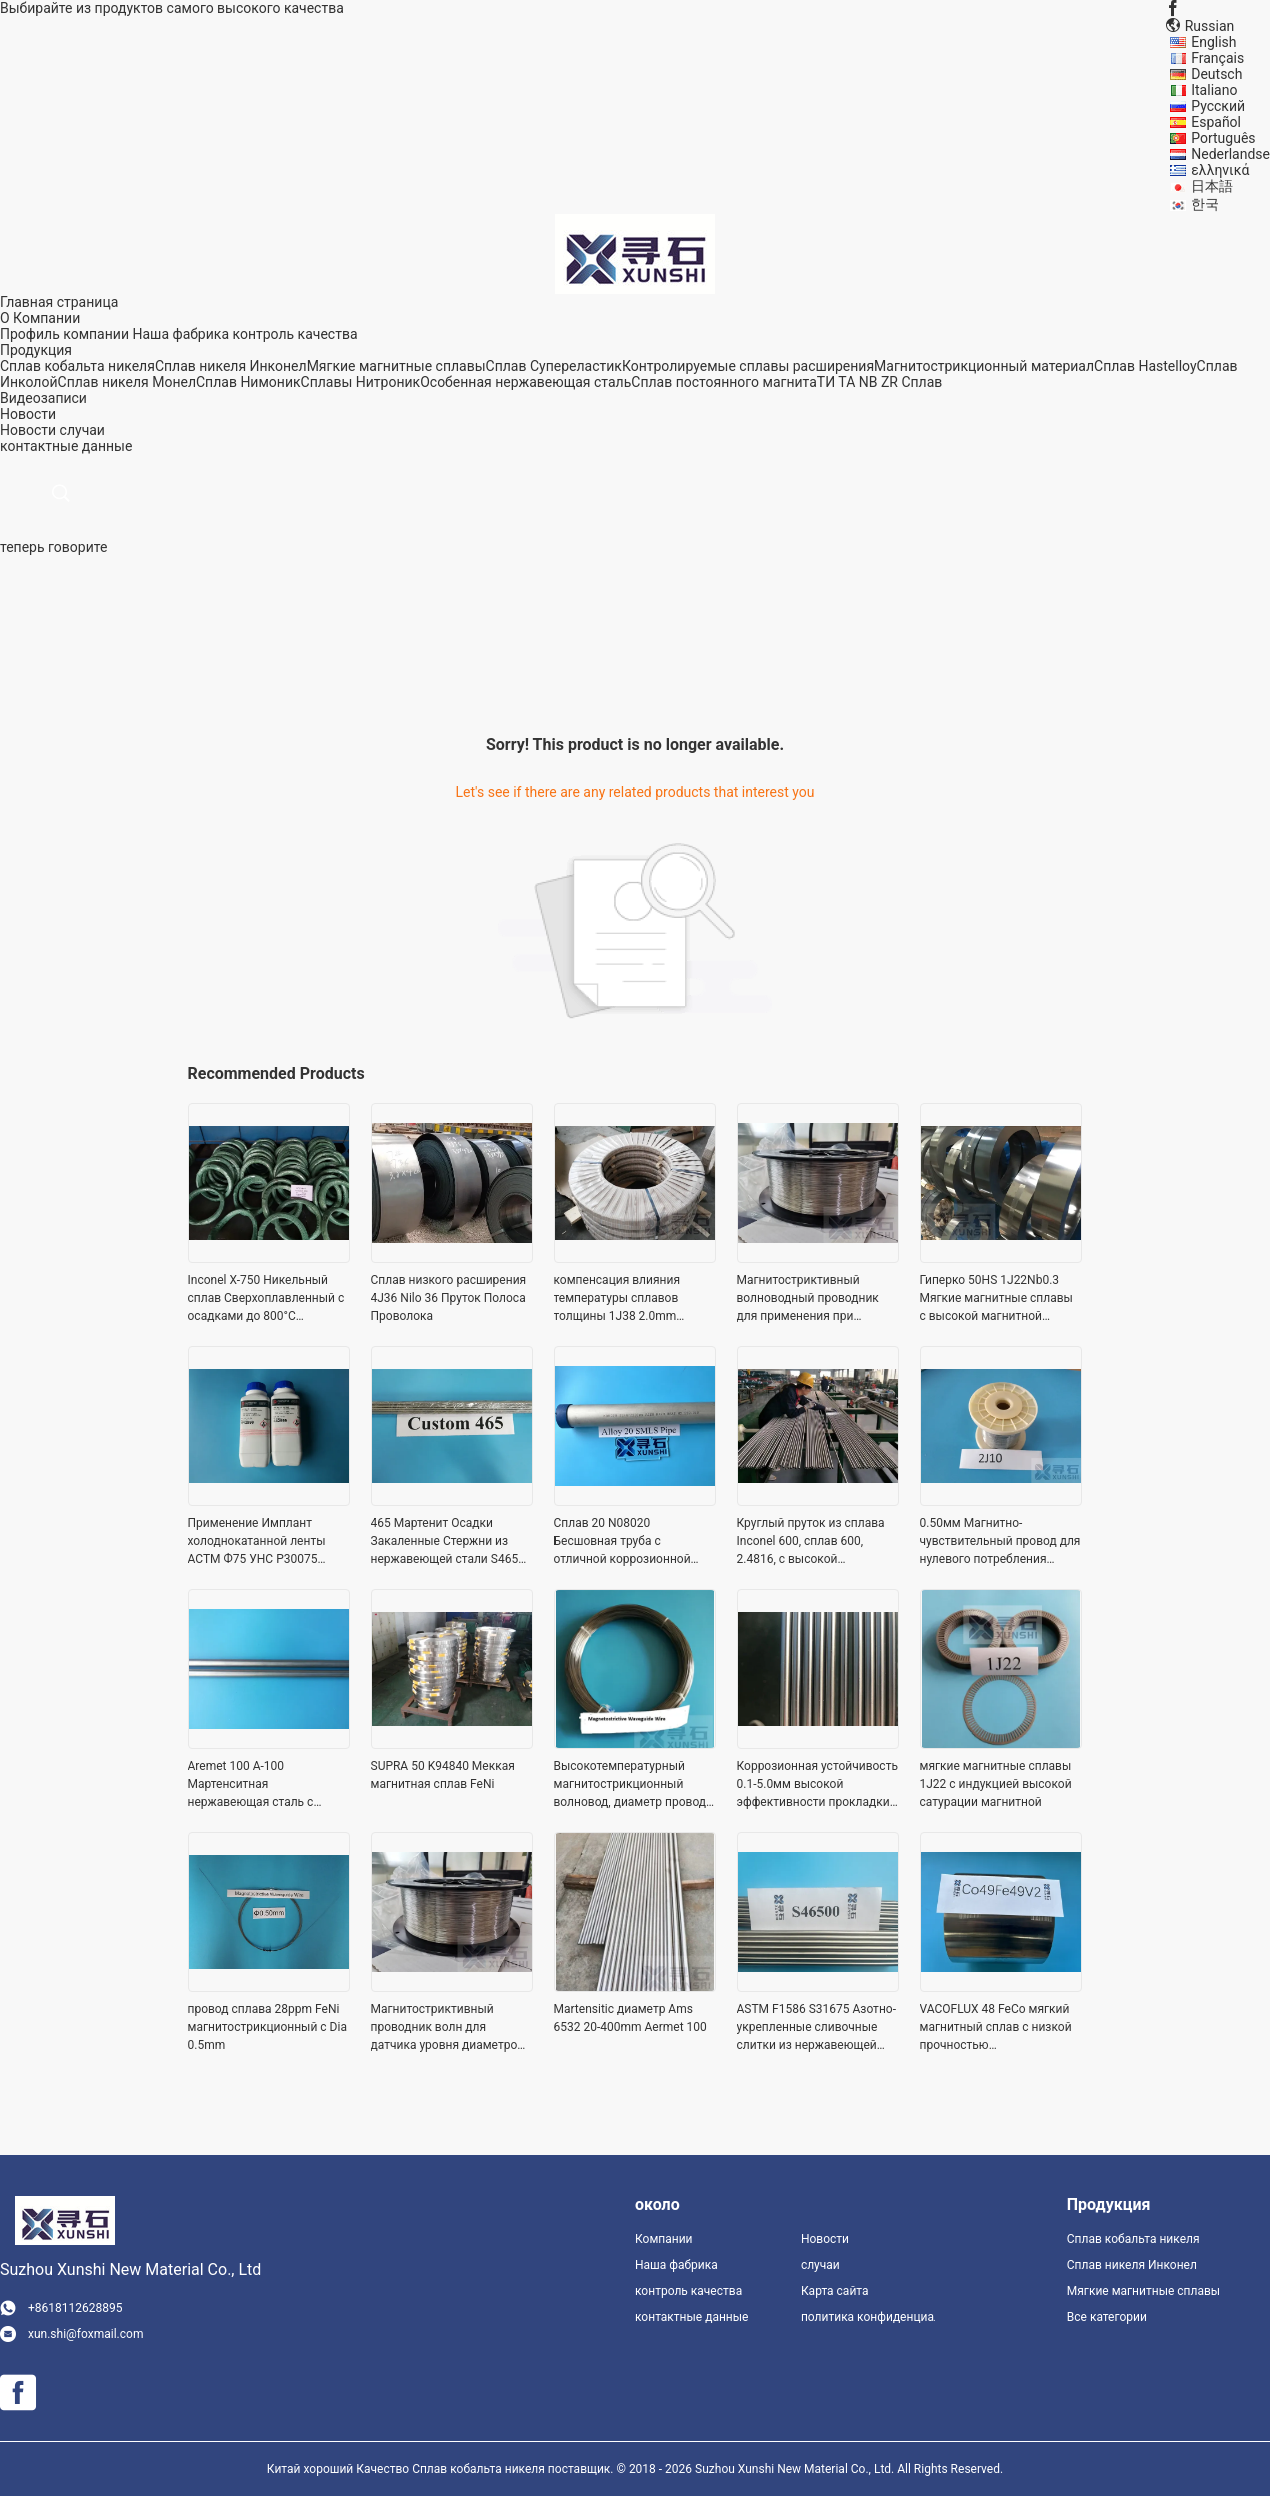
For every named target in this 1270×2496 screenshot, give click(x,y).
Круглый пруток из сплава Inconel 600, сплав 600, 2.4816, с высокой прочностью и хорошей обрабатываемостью (811, 1542)
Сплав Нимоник (248, 382)
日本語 (1212, 186)
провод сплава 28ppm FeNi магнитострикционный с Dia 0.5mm (267, 2027)
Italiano (1214, 90)
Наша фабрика (180, 334)
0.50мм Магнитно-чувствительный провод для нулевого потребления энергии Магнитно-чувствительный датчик (1000, 1542)
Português (1223, 138)
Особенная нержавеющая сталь (525, 382)
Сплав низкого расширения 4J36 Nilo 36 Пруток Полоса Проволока (449, 1298)
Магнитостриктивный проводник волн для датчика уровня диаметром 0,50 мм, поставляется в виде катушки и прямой (449, 2028)
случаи (82, 430)
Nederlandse (1230, 154)
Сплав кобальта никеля (77, 366)
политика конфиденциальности (868, 2317)
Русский (1218, 106)
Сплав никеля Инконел (231, 366)
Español (1216, 122)
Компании (664, 2239)
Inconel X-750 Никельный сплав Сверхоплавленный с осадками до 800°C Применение (266, 1299)
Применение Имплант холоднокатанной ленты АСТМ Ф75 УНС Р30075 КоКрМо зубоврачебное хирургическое (257, 1542)
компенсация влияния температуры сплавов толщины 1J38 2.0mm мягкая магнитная (617, 1299)
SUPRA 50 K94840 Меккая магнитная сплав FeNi (443, 1775)
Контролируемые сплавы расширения (748, 366)
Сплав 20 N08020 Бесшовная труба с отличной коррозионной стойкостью (622, 1542)
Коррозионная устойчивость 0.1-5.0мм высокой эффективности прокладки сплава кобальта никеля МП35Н (817, 1785)
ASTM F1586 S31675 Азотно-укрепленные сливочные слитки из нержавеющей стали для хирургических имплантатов (816, 2028)
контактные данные (691, 2317)
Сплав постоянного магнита (724, 382)
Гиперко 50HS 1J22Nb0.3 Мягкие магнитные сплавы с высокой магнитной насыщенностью (996, 1299)
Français (1217, 58)
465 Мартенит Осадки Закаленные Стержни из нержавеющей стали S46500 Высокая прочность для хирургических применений (451, 1542)
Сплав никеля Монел (127, 382)
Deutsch (1216, 74)
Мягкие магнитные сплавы (396, 366)
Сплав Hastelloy (1145, 366)
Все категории (1107, 2317)
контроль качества (294, 334)
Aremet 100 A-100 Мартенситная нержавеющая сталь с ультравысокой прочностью (267, 1785)
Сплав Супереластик (554, 366)
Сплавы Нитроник (361, 382)
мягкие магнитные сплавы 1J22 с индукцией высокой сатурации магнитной (996, 1784)
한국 (1205, 204)
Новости (28, 430)
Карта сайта (835, 2291)
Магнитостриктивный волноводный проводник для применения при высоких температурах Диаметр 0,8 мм (808, 1299)
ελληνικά (1220, 170)
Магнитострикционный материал (984, 366)
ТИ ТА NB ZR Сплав (880, 382)
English (1213, 42)
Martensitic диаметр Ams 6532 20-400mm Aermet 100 (630, 2018)
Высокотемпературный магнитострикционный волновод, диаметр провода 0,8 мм (633, 1785)
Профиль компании (64, 334)
